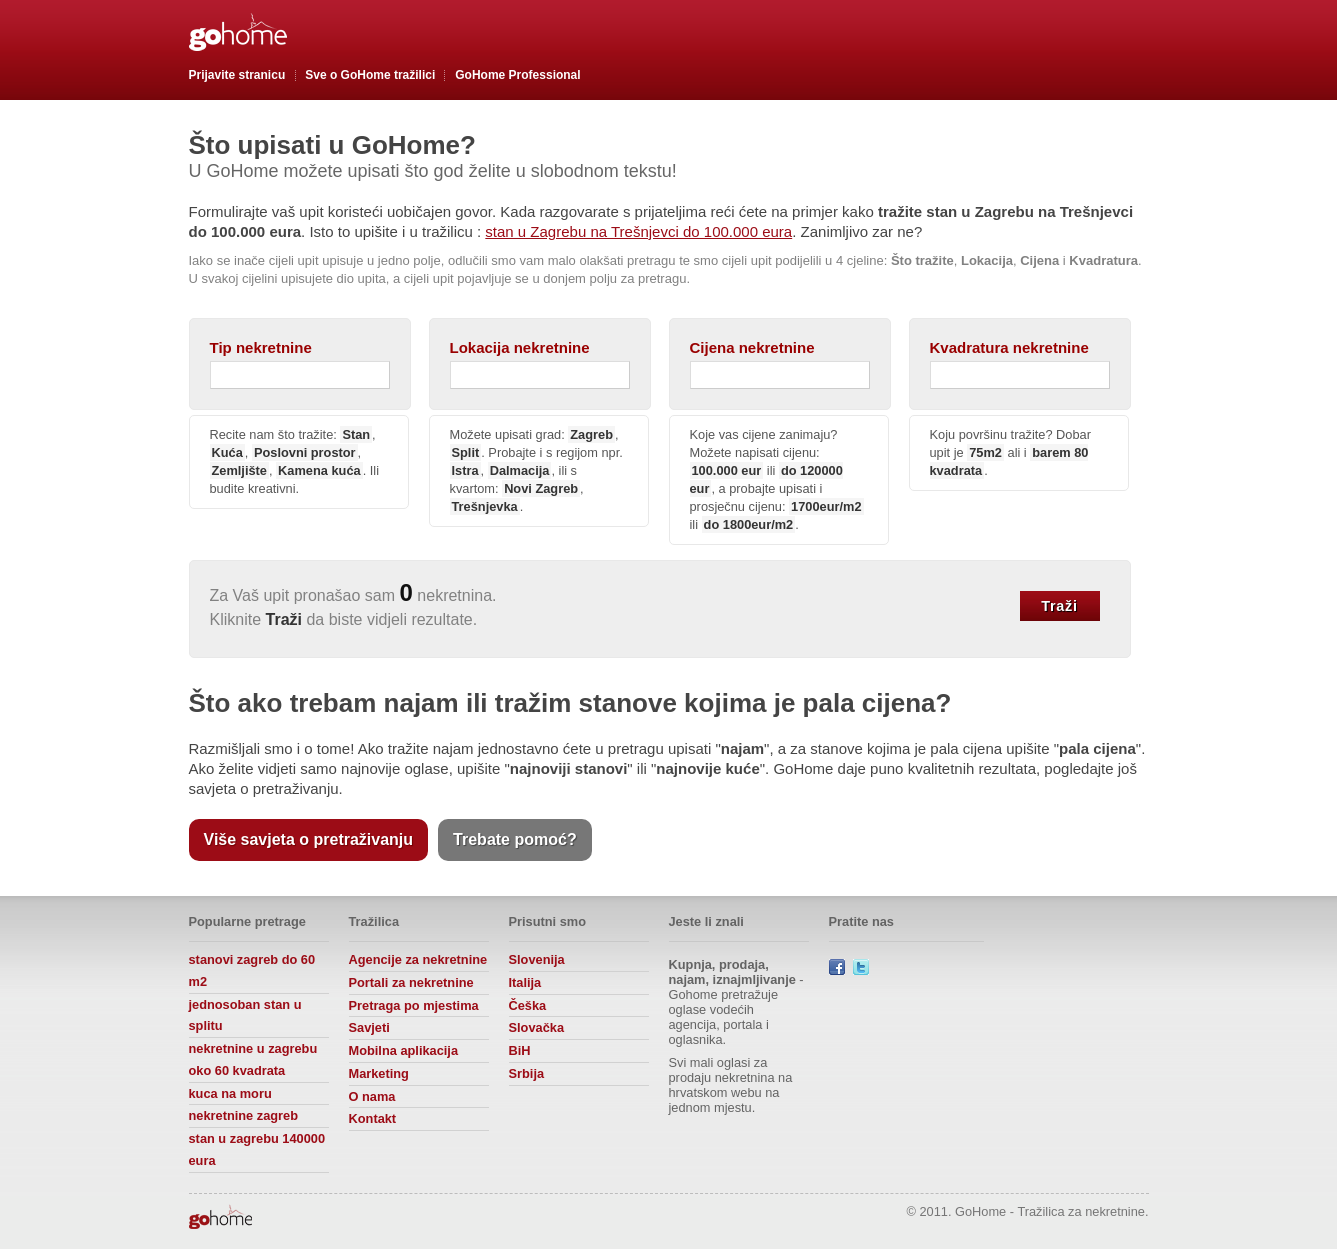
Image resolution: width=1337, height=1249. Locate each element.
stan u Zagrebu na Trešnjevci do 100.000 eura (638, 231)
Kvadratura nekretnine (1009, 347)
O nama (372, 1096)
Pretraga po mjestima (414, 1005)
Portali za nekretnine (411, 982)
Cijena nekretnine (752, 347)
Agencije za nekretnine (418, 959)
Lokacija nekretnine (520, 347)
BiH (520, 1050)
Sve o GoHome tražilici (370, 75)
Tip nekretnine (261, 347)
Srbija (527, 1073)
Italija (525, 982)
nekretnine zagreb (244, 1115)
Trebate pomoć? (515, 839)
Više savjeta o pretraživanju (309, 839)
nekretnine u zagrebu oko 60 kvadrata (253, 1059)
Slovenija (537, 959)
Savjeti (369, 1027)
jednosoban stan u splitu (245, 1015)
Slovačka (537, 1027)
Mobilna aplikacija (404, 1050)
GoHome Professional (517, 75)
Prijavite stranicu (237, 75)
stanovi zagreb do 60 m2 (252, 970)
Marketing (379, 1073)
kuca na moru (230, 1093)
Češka (528, 1005)
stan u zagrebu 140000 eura (257, 1149)
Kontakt (373, 1118)
